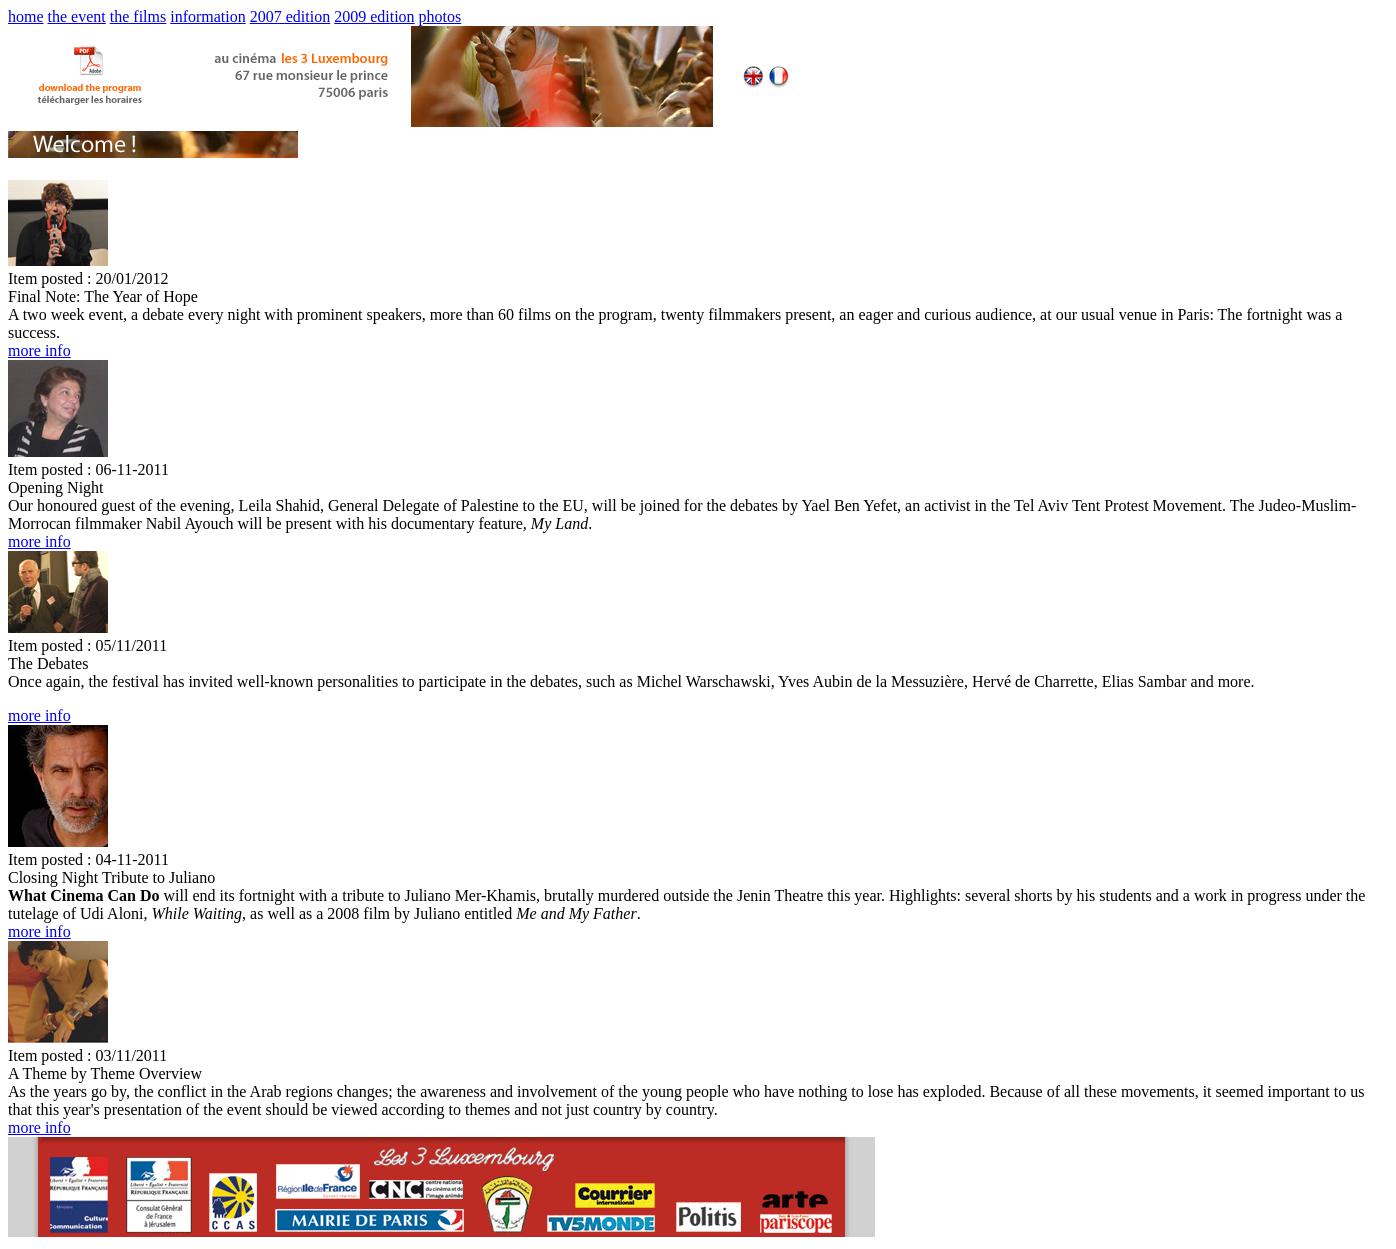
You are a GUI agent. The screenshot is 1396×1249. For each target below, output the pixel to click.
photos (440, 16)
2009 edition (374, 16)
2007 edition (290, 16)
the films (138, 16)
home (26, 16)
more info (39, 350)
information (208, 16)
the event (77, 16)
